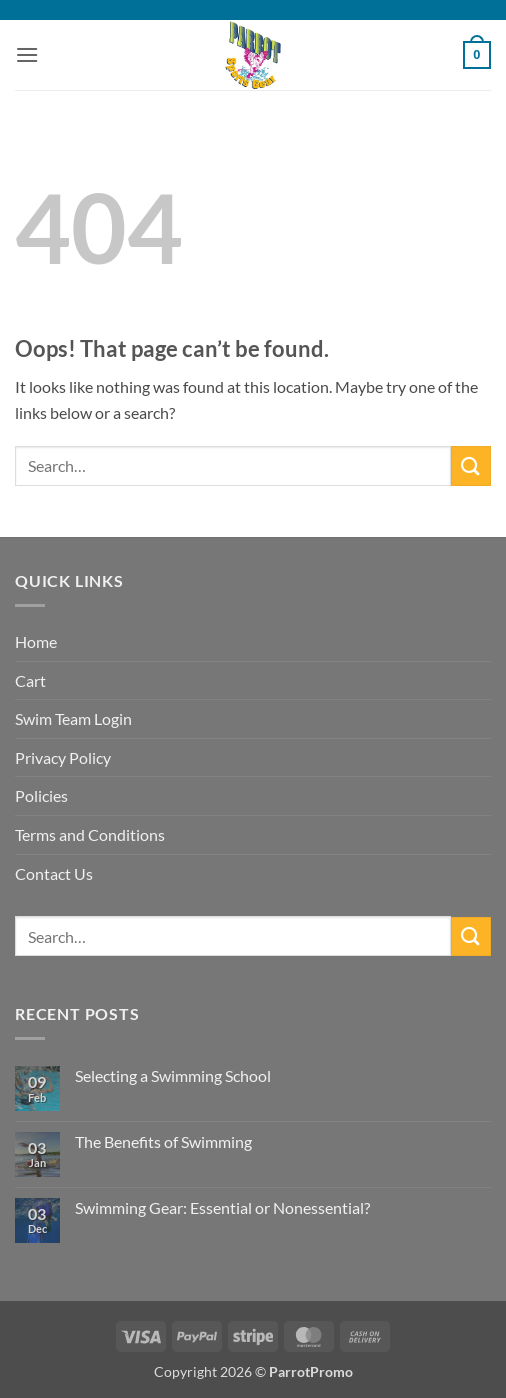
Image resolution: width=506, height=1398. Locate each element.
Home (36, 641)
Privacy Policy (63, 757)
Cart (30, 680)
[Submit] (471, 465)
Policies (41, 795)
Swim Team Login (73, 718)
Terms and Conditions (90, 834)
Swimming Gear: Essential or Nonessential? (222, 1207)
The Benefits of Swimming (163, 1141)
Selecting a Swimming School (173, 1075)
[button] (27, 54)
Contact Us (54, 873)
